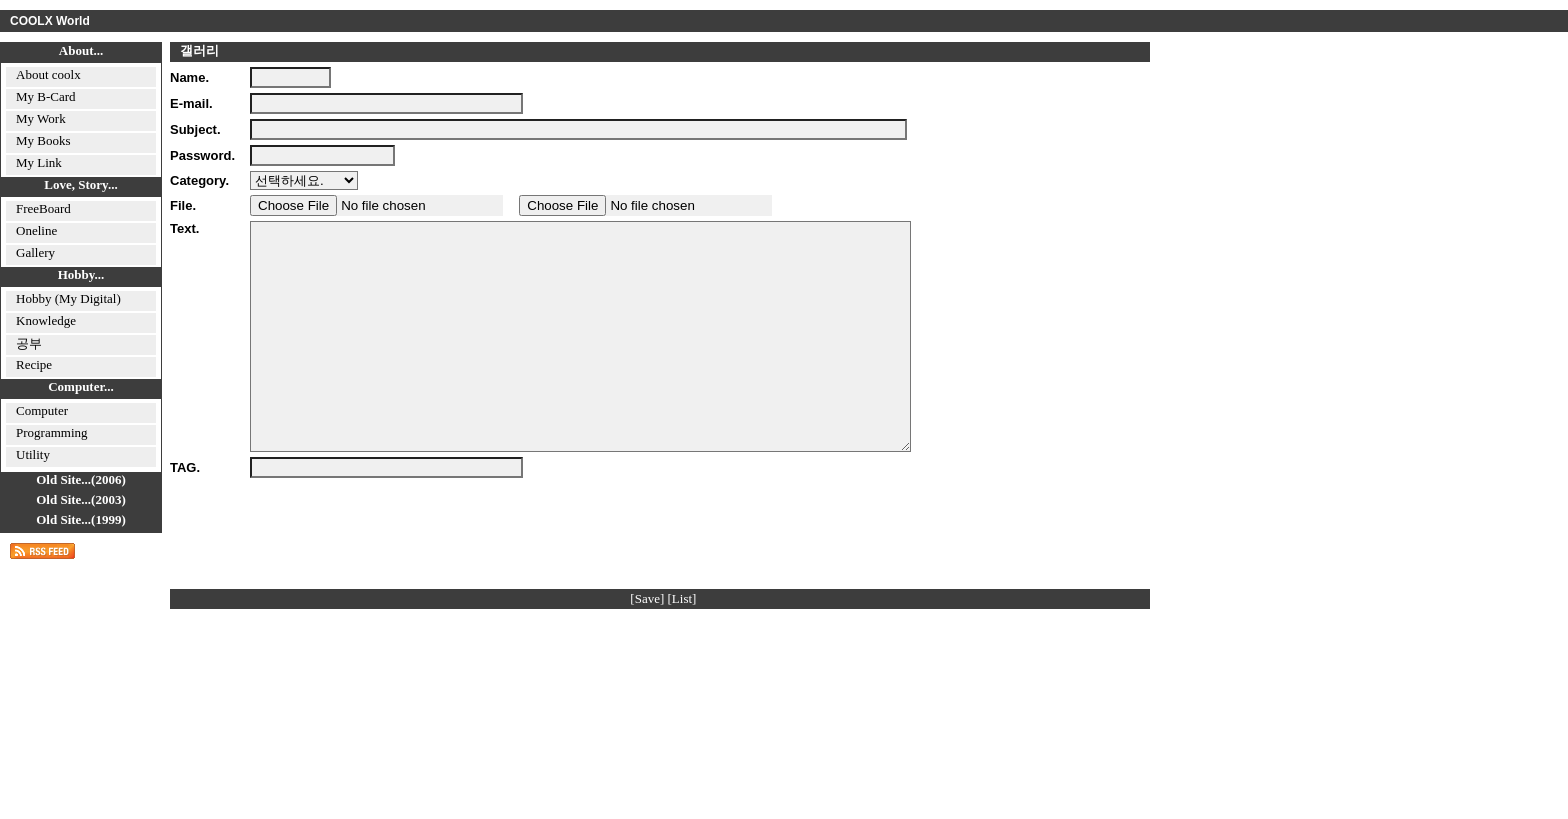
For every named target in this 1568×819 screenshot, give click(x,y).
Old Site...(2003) (81, 499)
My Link (39, 162)
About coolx (48, 74)
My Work (41, 118)
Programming (52, 432)
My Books (43, 140)
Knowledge (46, 320)
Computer (42, 410)
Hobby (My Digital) (68, 298)
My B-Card (46, 96)
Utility (33, 454)
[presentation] (402, 567)
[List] (682, 643)
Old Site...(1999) (81, 519)
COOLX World (50, 21)
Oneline (36, 230)
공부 (29, 343)
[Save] (647, 643)
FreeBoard (43, 208)
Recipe (34, 364)
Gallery (35, 252)
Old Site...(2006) (81, 479)
